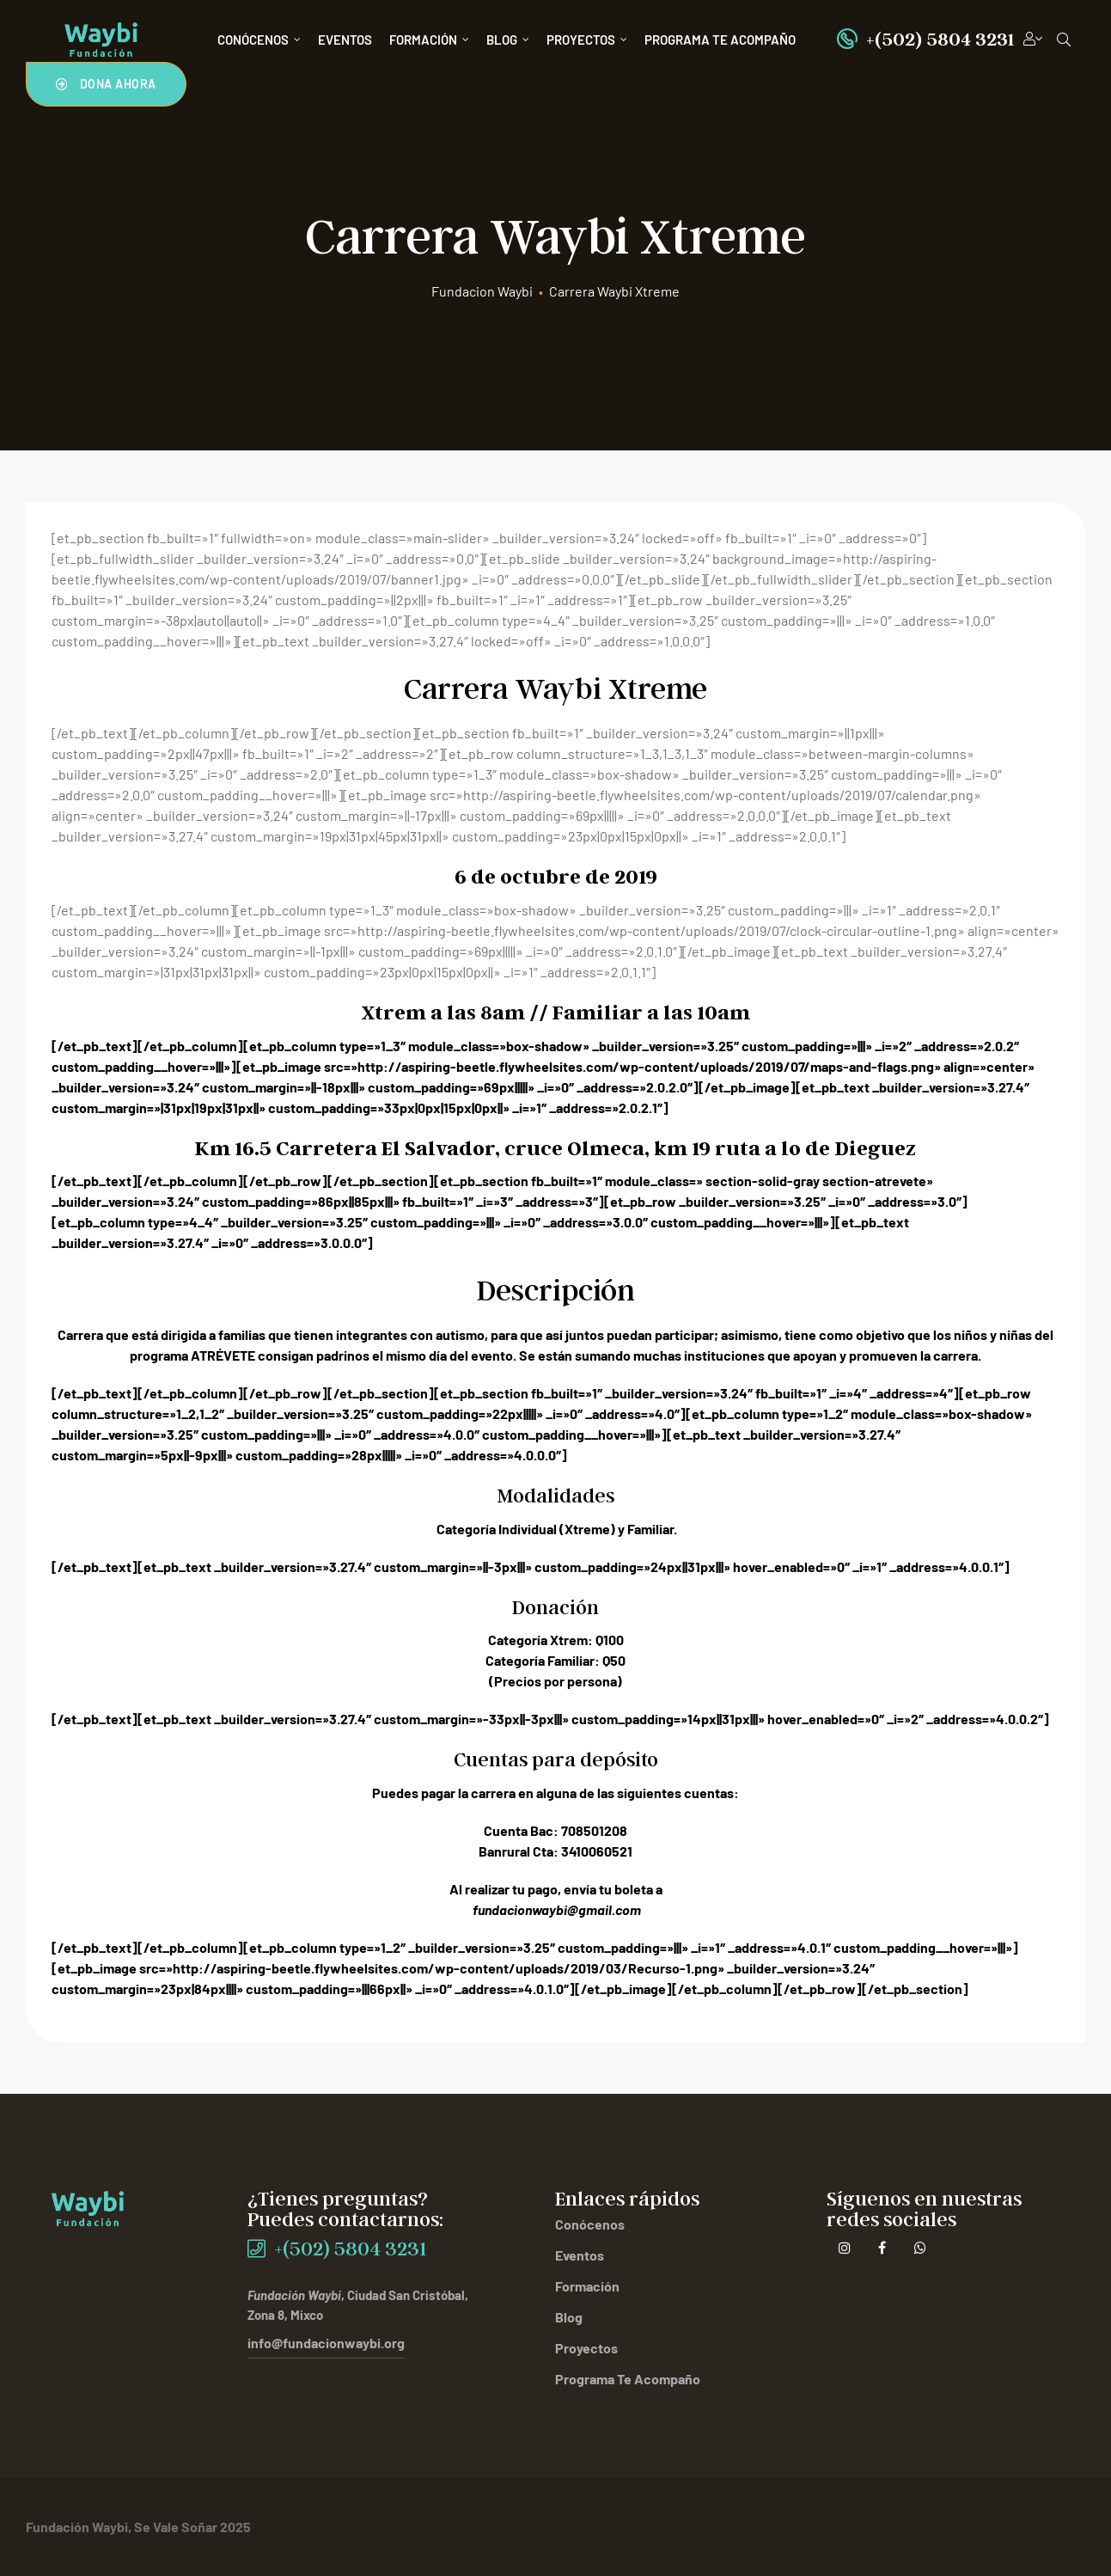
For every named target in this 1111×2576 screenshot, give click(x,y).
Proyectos (586, 39)
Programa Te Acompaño (720, 39)
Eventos (345, 39)
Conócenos (259, 39)
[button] (106, 84)
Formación (429, 39)
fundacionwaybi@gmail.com (557, 1909)
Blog (507, 39)
